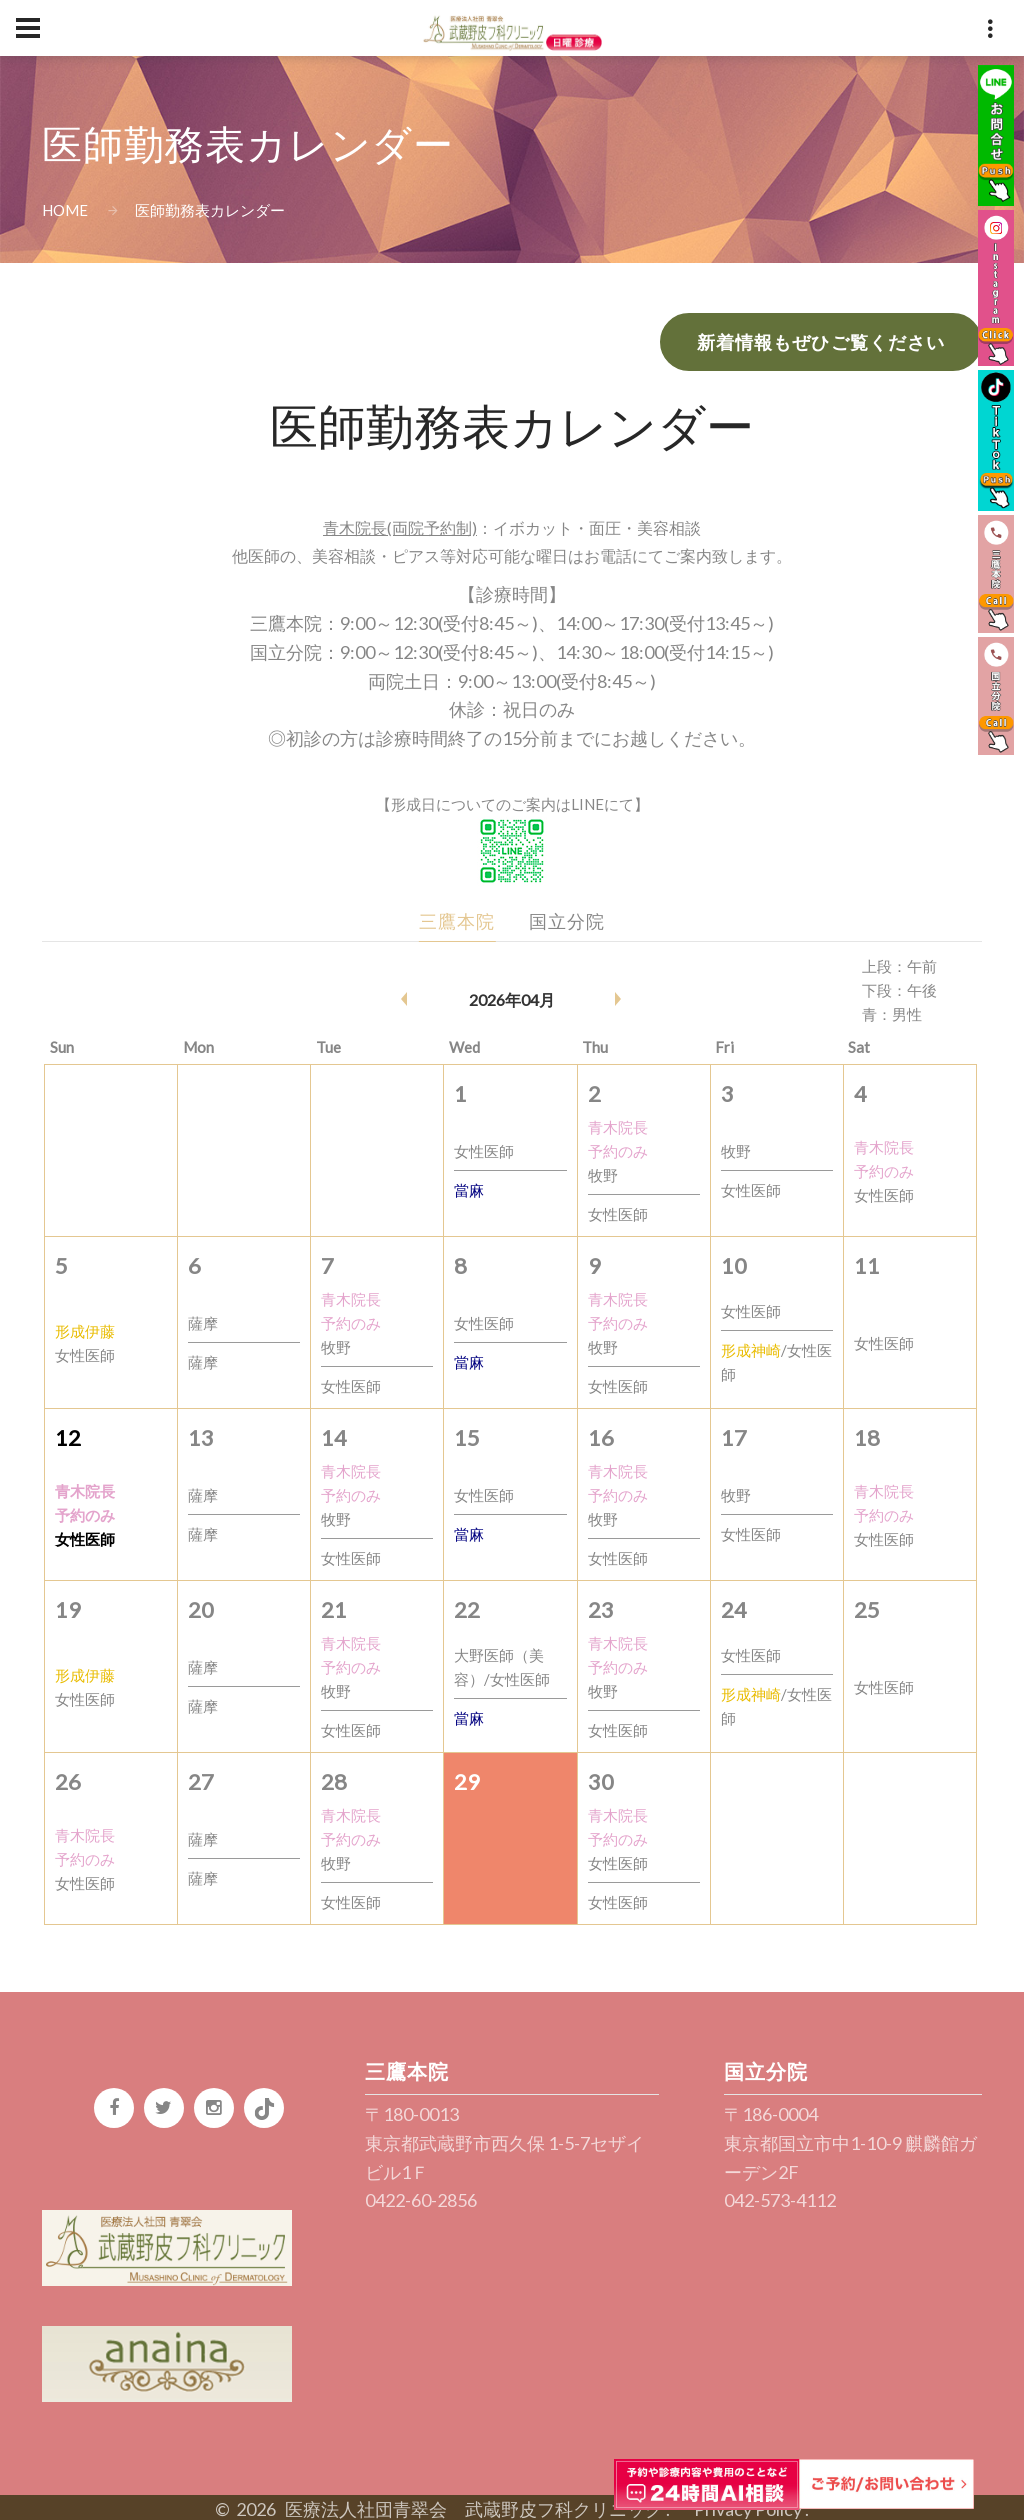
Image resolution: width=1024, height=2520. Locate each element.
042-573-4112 (780, 2200)
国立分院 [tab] (567, 921)
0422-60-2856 (421, 2200)
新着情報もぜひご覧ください (821, 342)
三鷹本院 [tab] (457, 921)
